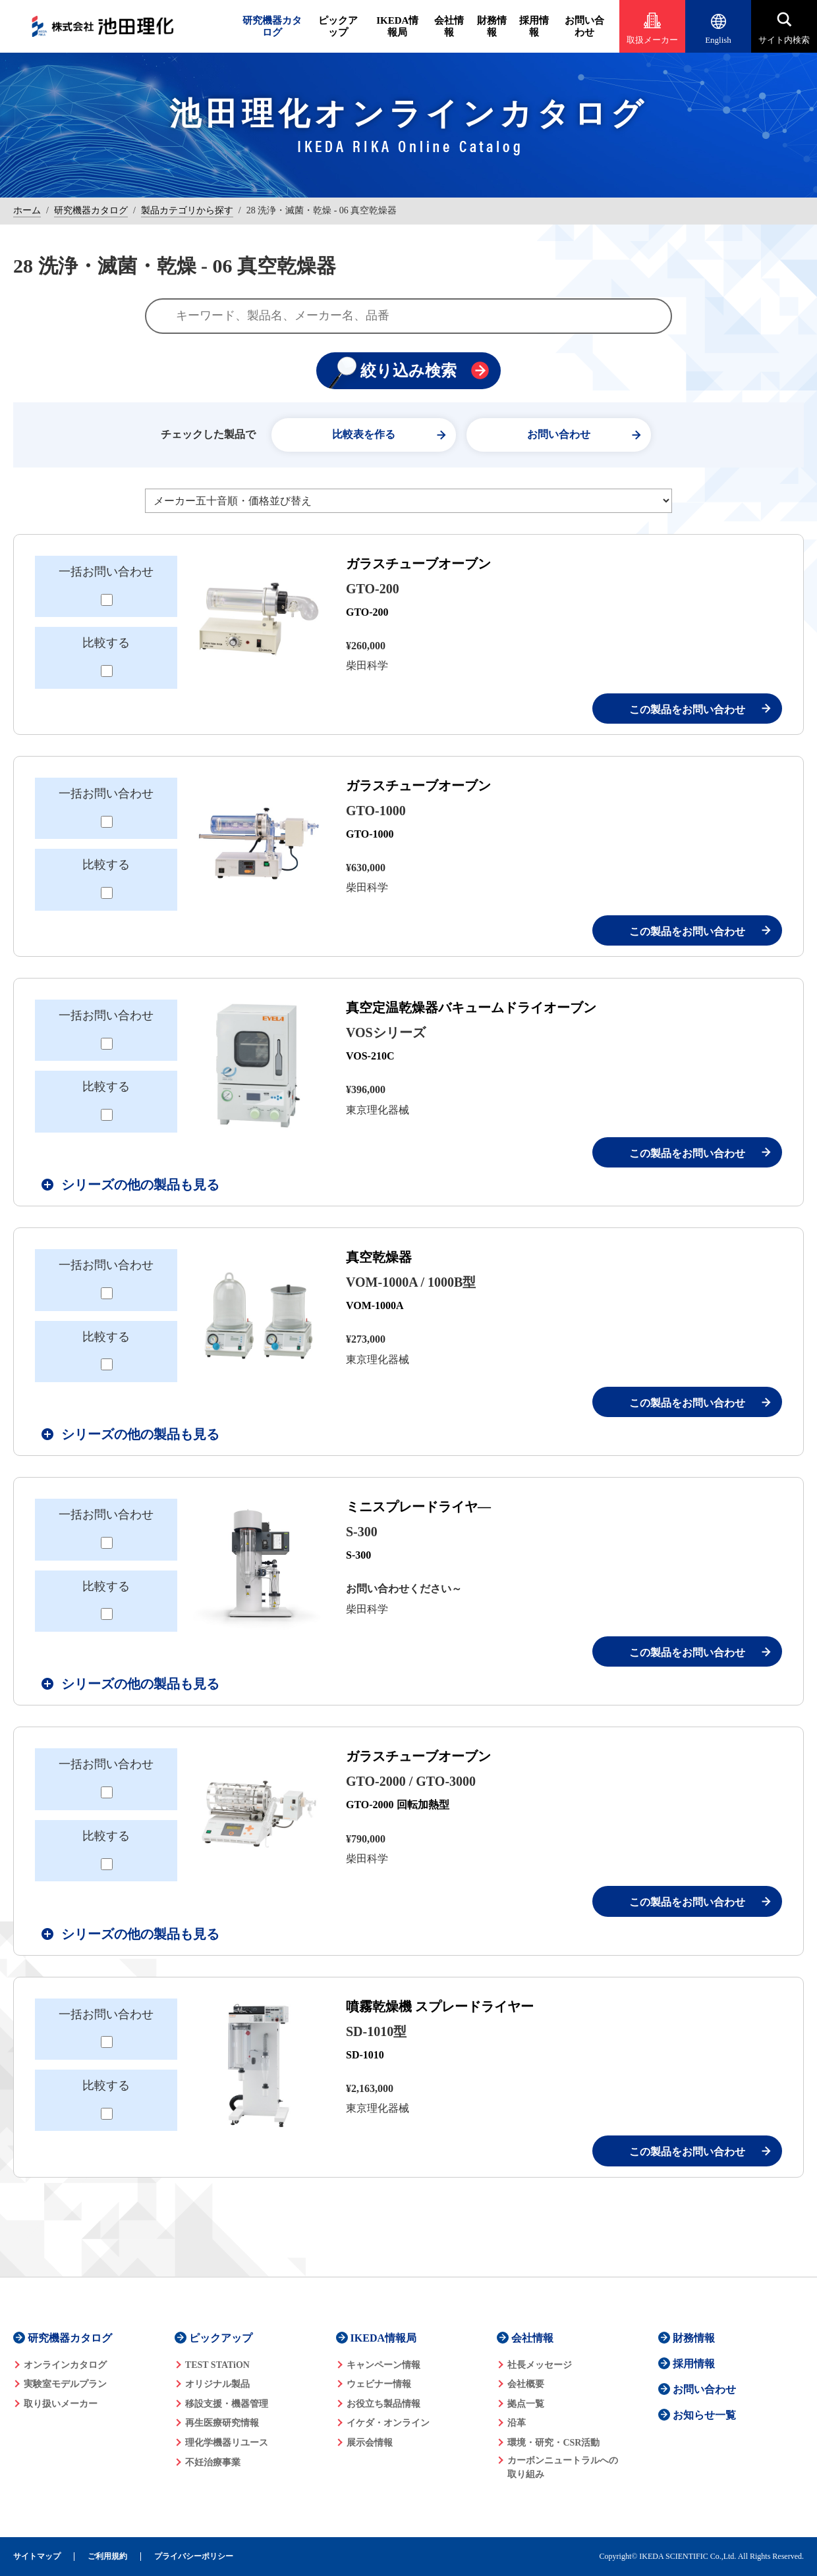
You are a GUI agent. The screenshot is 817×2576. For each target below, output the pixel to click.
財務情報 (492, 26)
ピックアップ (338, 26)
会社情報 (449, 26)
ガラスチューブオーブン (418, 563)
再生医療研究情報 (222, 2423)
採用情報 (534, 26)
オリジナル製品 (217, 2384)
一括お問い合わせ (106, 571)
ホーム (27, 210)
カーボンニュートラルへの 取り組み (562, 2467)
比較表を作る (363, 434)
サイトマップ (37, 2556)
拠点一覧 (525, 2404)
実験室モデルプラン (65, 2384)
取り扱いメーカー (61, 2404)
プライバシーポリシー (193, 2556)
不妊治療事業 (212, 2462)
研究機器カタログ (272, 26)
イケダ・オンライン (388, 2423)
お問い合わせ (584, 26)
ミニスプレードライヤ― (418, 1506)
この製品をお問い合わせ (687, 709)
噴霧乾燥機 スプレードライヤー (440, 2006)
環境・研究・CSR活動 (553, 2443)
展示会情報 (370, 2443)
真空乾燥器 (379, 1257)
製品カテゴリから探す (187, 210)
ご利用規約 (107, 2556)
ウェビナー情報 (379, 2384)
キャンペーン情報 (383, 2365)
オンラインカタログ (65, 2365)
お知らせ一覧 (704, 2415)
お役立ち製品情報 (383, 2404)
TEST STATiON (217, 2365)
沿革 (516, 2423)
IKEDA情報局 (397, 26)
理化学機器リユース (226, 2443)
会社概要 (525, 2384)
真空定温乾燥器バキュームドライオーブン (471, 1007)
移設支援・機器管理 (226, 2404)
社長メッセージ (539, 2365)
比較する (106, 642)
